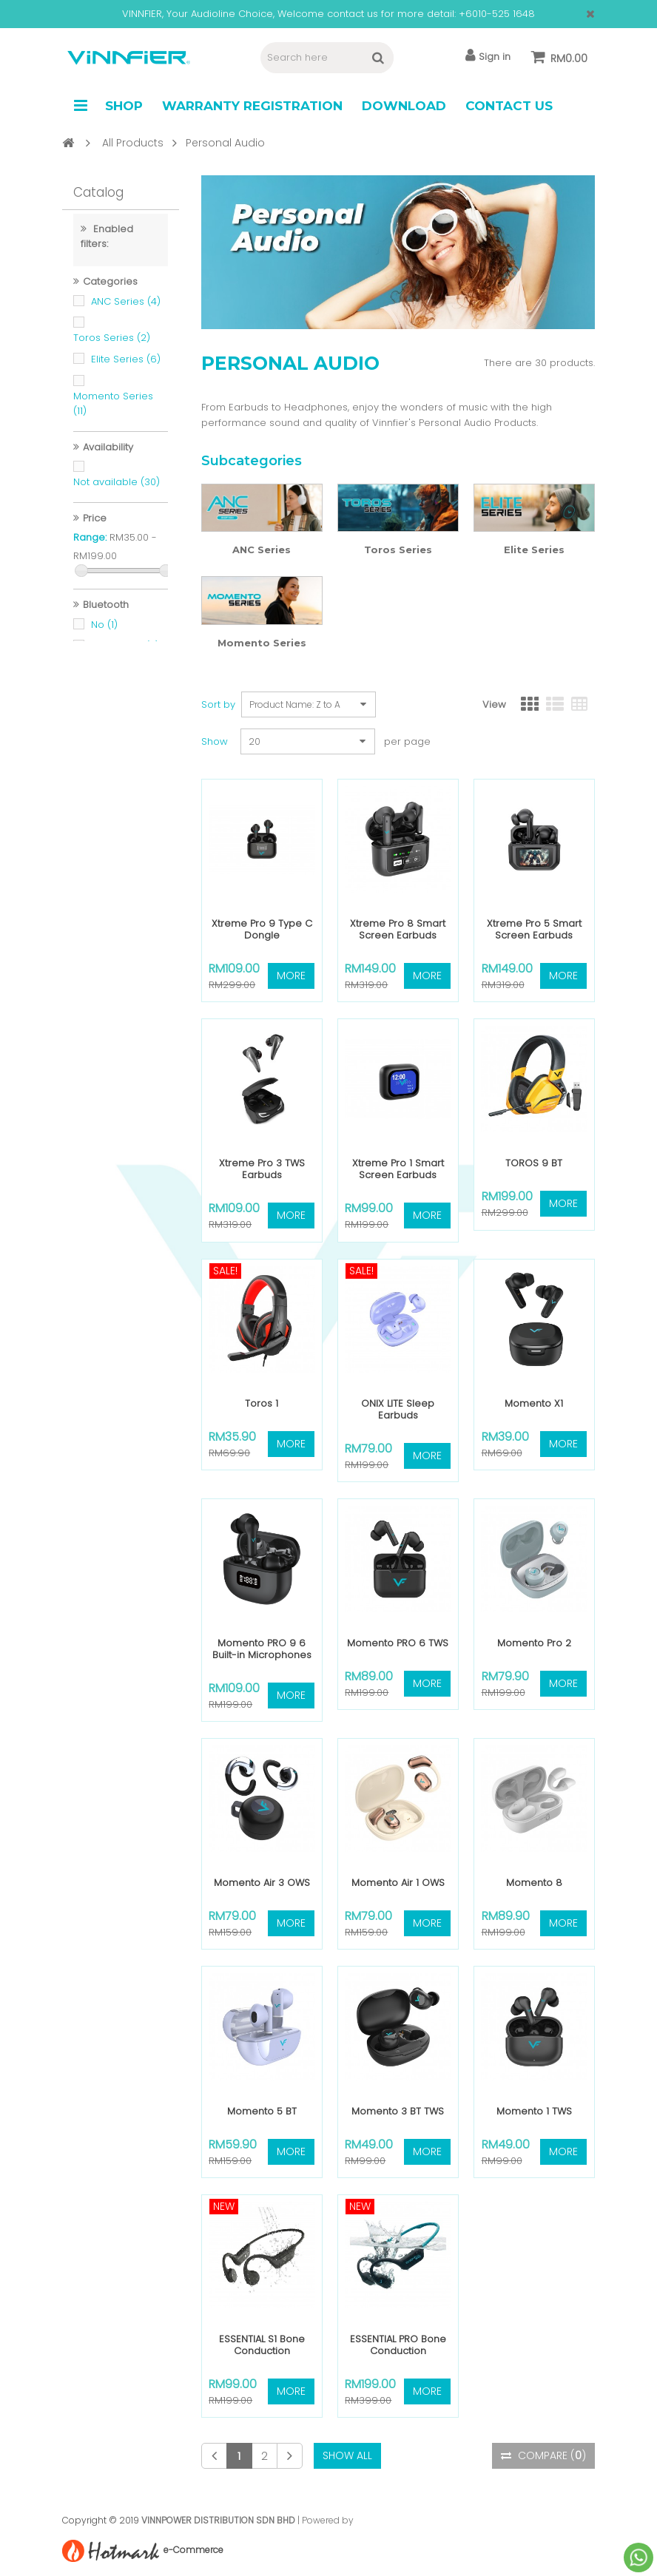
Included (120, 1477)
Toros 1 (261, 1403)
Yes (109, 676)
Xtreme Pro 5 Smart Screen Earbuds (534, 929)
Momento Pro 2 (534, 1643)
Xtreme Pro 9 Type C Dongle (262, 929)
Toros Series (111, 346)
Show (214, 741)
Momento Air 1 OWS (398, 1883)
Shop (124, 105)
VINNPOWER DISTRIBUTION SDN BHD (218, 2520)
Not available (116, 490)
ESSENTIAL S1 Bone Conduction (262, 2345)
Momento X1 (534, 1403)
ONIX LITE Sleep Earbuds (397, 1409)
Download (404, 105)
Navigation (80, 105)
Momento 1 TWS (534, 2111)
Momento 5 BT (262, 2111)
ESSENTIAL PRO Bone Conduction (398, 2345)
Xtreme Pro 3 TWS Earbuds (262, 1169)
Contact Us (509, 105)
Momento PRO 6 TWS (397, 1643)
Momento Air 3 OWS (262, 1883)
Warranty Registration (252, 105)
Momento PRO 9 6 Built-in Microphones (261, 1649)
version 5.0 (125, 654)
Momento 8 (534, 1883)
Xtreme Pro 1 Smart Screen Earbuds (398, 1169)
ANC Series (126, 309)
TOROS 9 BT (533, 1163)
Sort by (218, 704)
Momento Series (262, 643)
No (104, 633)
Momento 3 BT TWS (397, 2111)
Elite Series (126, 367)
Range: (90, 545)
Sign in (488, 56)
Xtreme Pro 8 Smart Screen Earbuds (397, 929)
